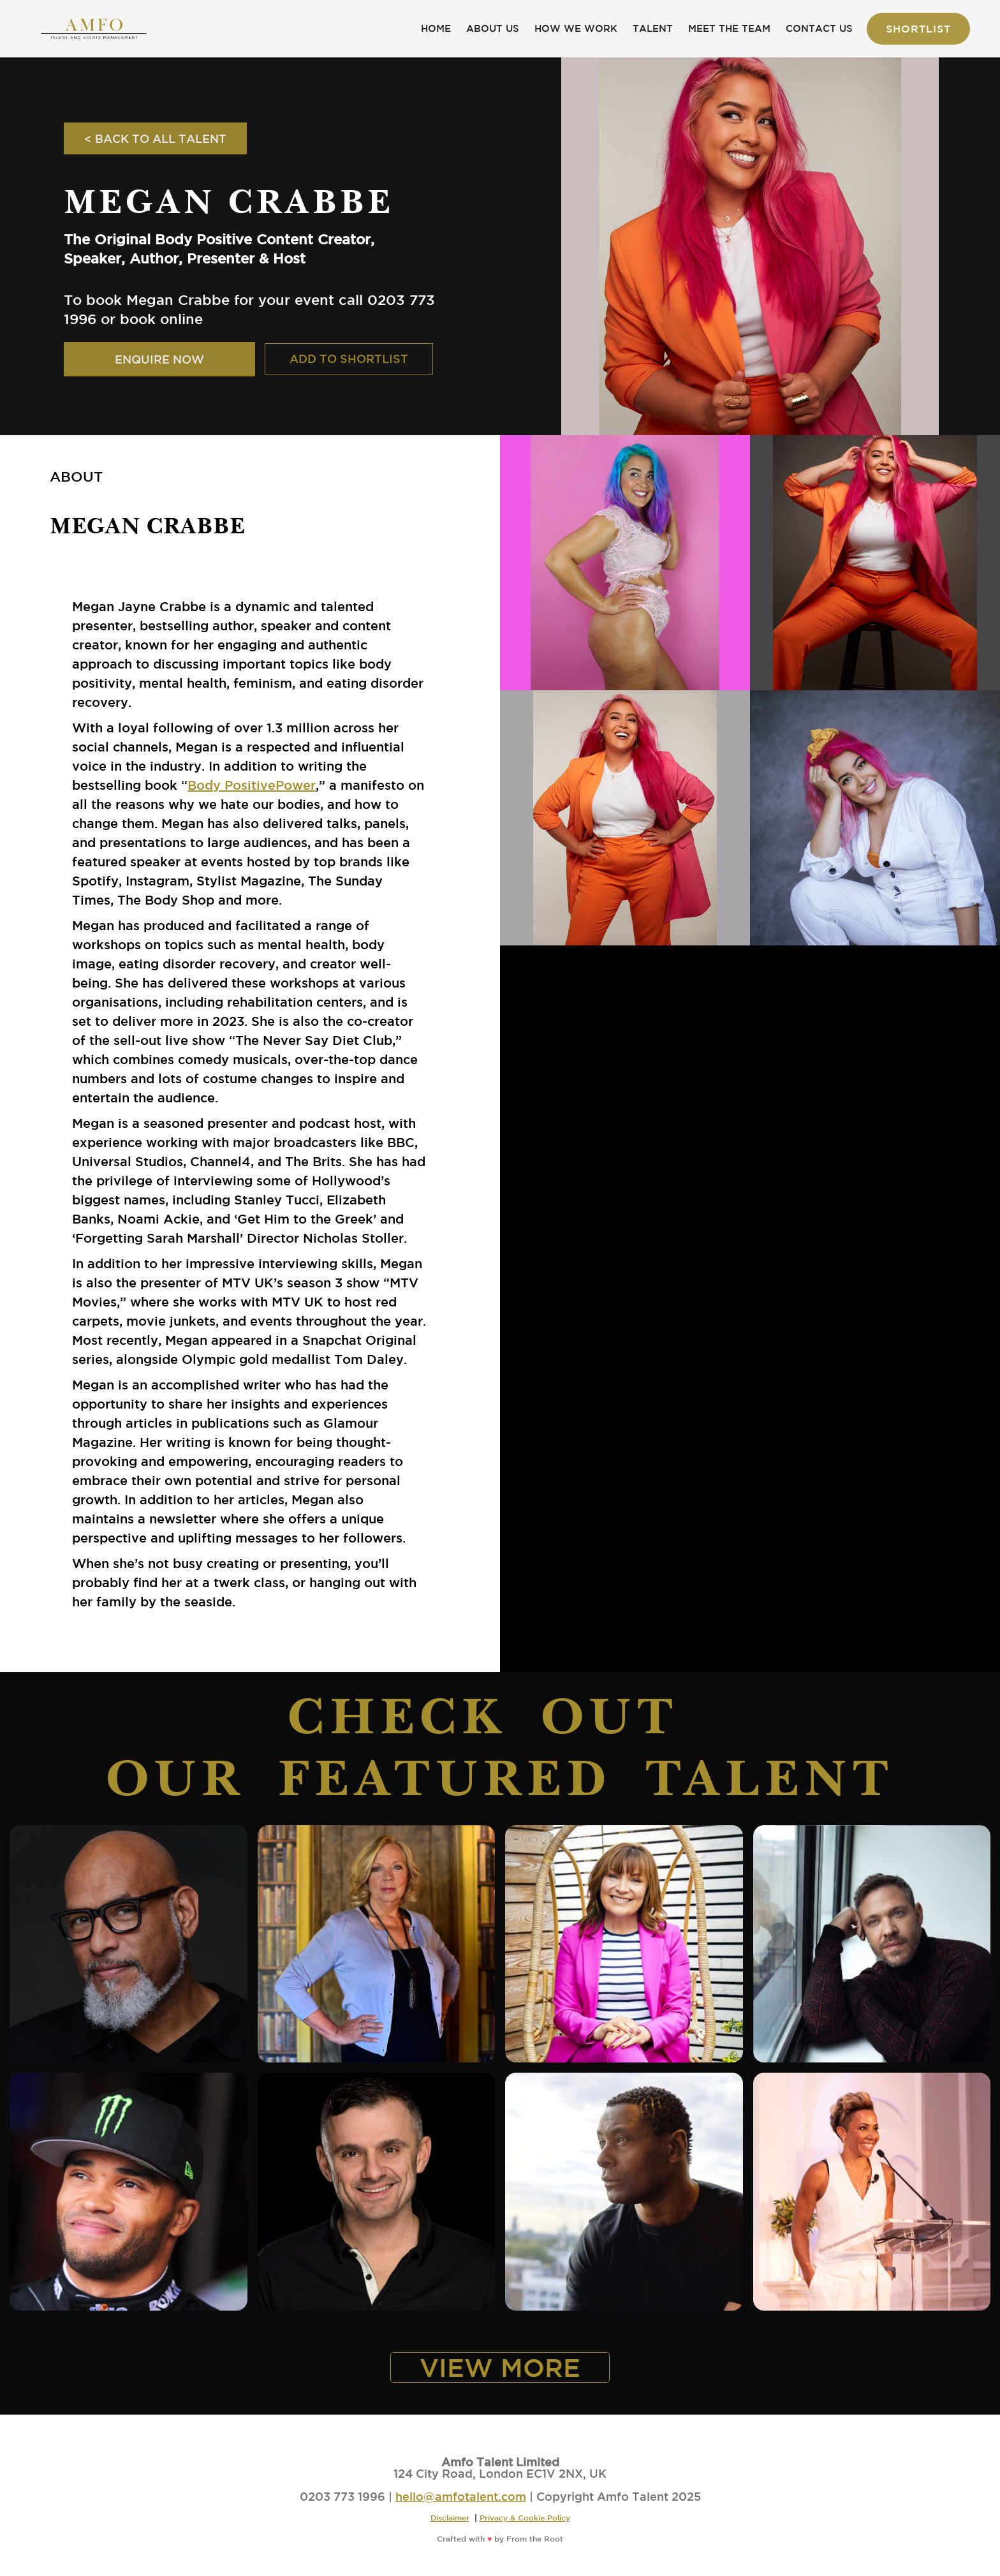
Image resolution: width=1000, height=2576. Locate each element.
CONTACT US (819, 28)
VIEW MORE (500, 2367)
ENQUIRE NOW (159, 359)
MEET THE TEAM (729, 28)
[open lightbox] (625, 562)
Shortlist (918, 28)
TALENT (653, 28)
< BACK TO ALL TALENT (155, 138)
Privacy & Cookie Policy (525, 2517)
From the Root (534, 2538)
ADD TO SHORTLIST (349, 358)
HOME (436, 28)
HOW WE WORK (575, 28)
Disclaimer (449, 2517)
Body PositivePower (252, 785)
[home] (94, 28)
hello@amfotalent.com (460, 2496)
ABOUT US (492, 28)
